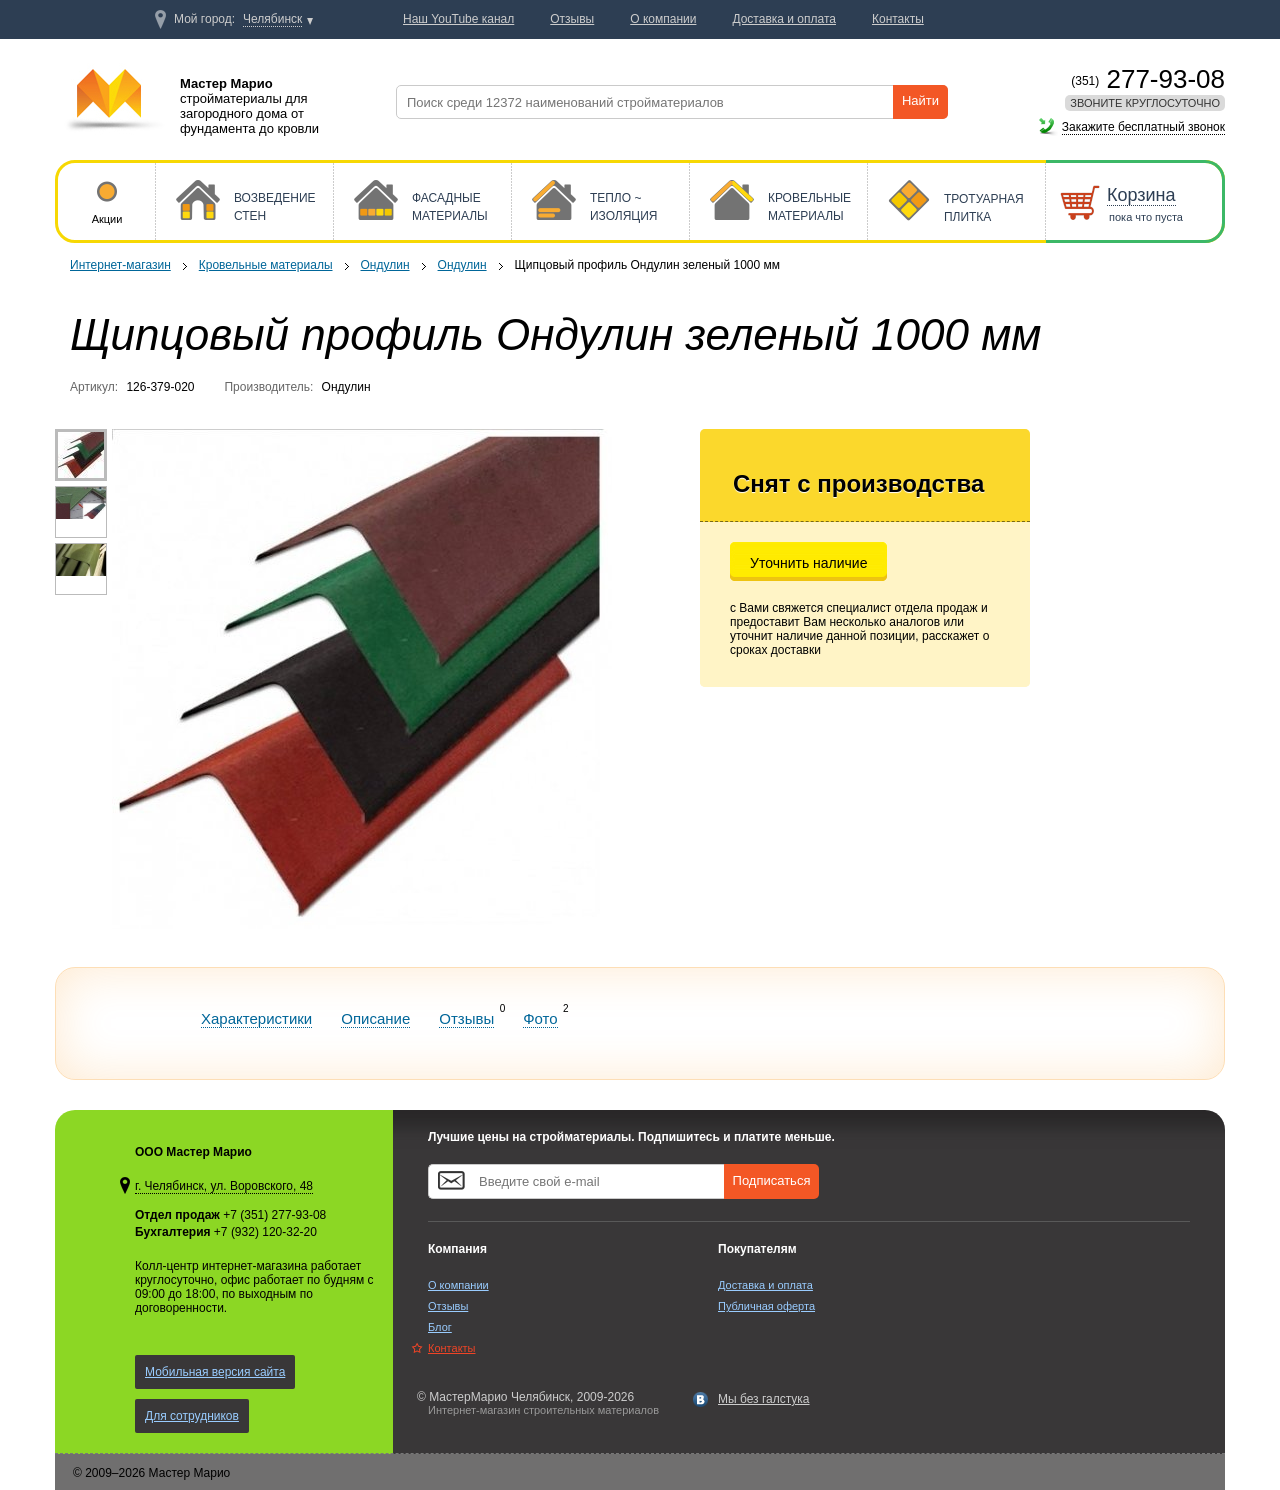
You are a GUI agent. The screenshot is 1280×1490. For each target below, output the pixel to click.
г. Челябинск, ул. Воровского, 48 (224, 1186)
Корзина (1141, 195)
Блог (440, 1327)
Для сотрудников (192, 1416)
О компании (458, 1285)
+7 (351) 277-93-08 (274, 1215)
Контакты (452, 1348)
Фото (540, 1018)
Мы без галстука (764, 1399)
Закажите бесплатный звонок (1143, 127)
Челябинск (272, 19)
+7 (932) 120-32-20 (265, 1232)
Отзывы (466, 1018)
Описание (375, 1018)
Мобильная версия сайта (215, 1372)
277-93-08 (1148, 79)
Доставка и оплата (765, 1285)
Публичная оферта (766, 1306)
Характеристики (256, 1018)
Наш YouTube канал (458, 19)
